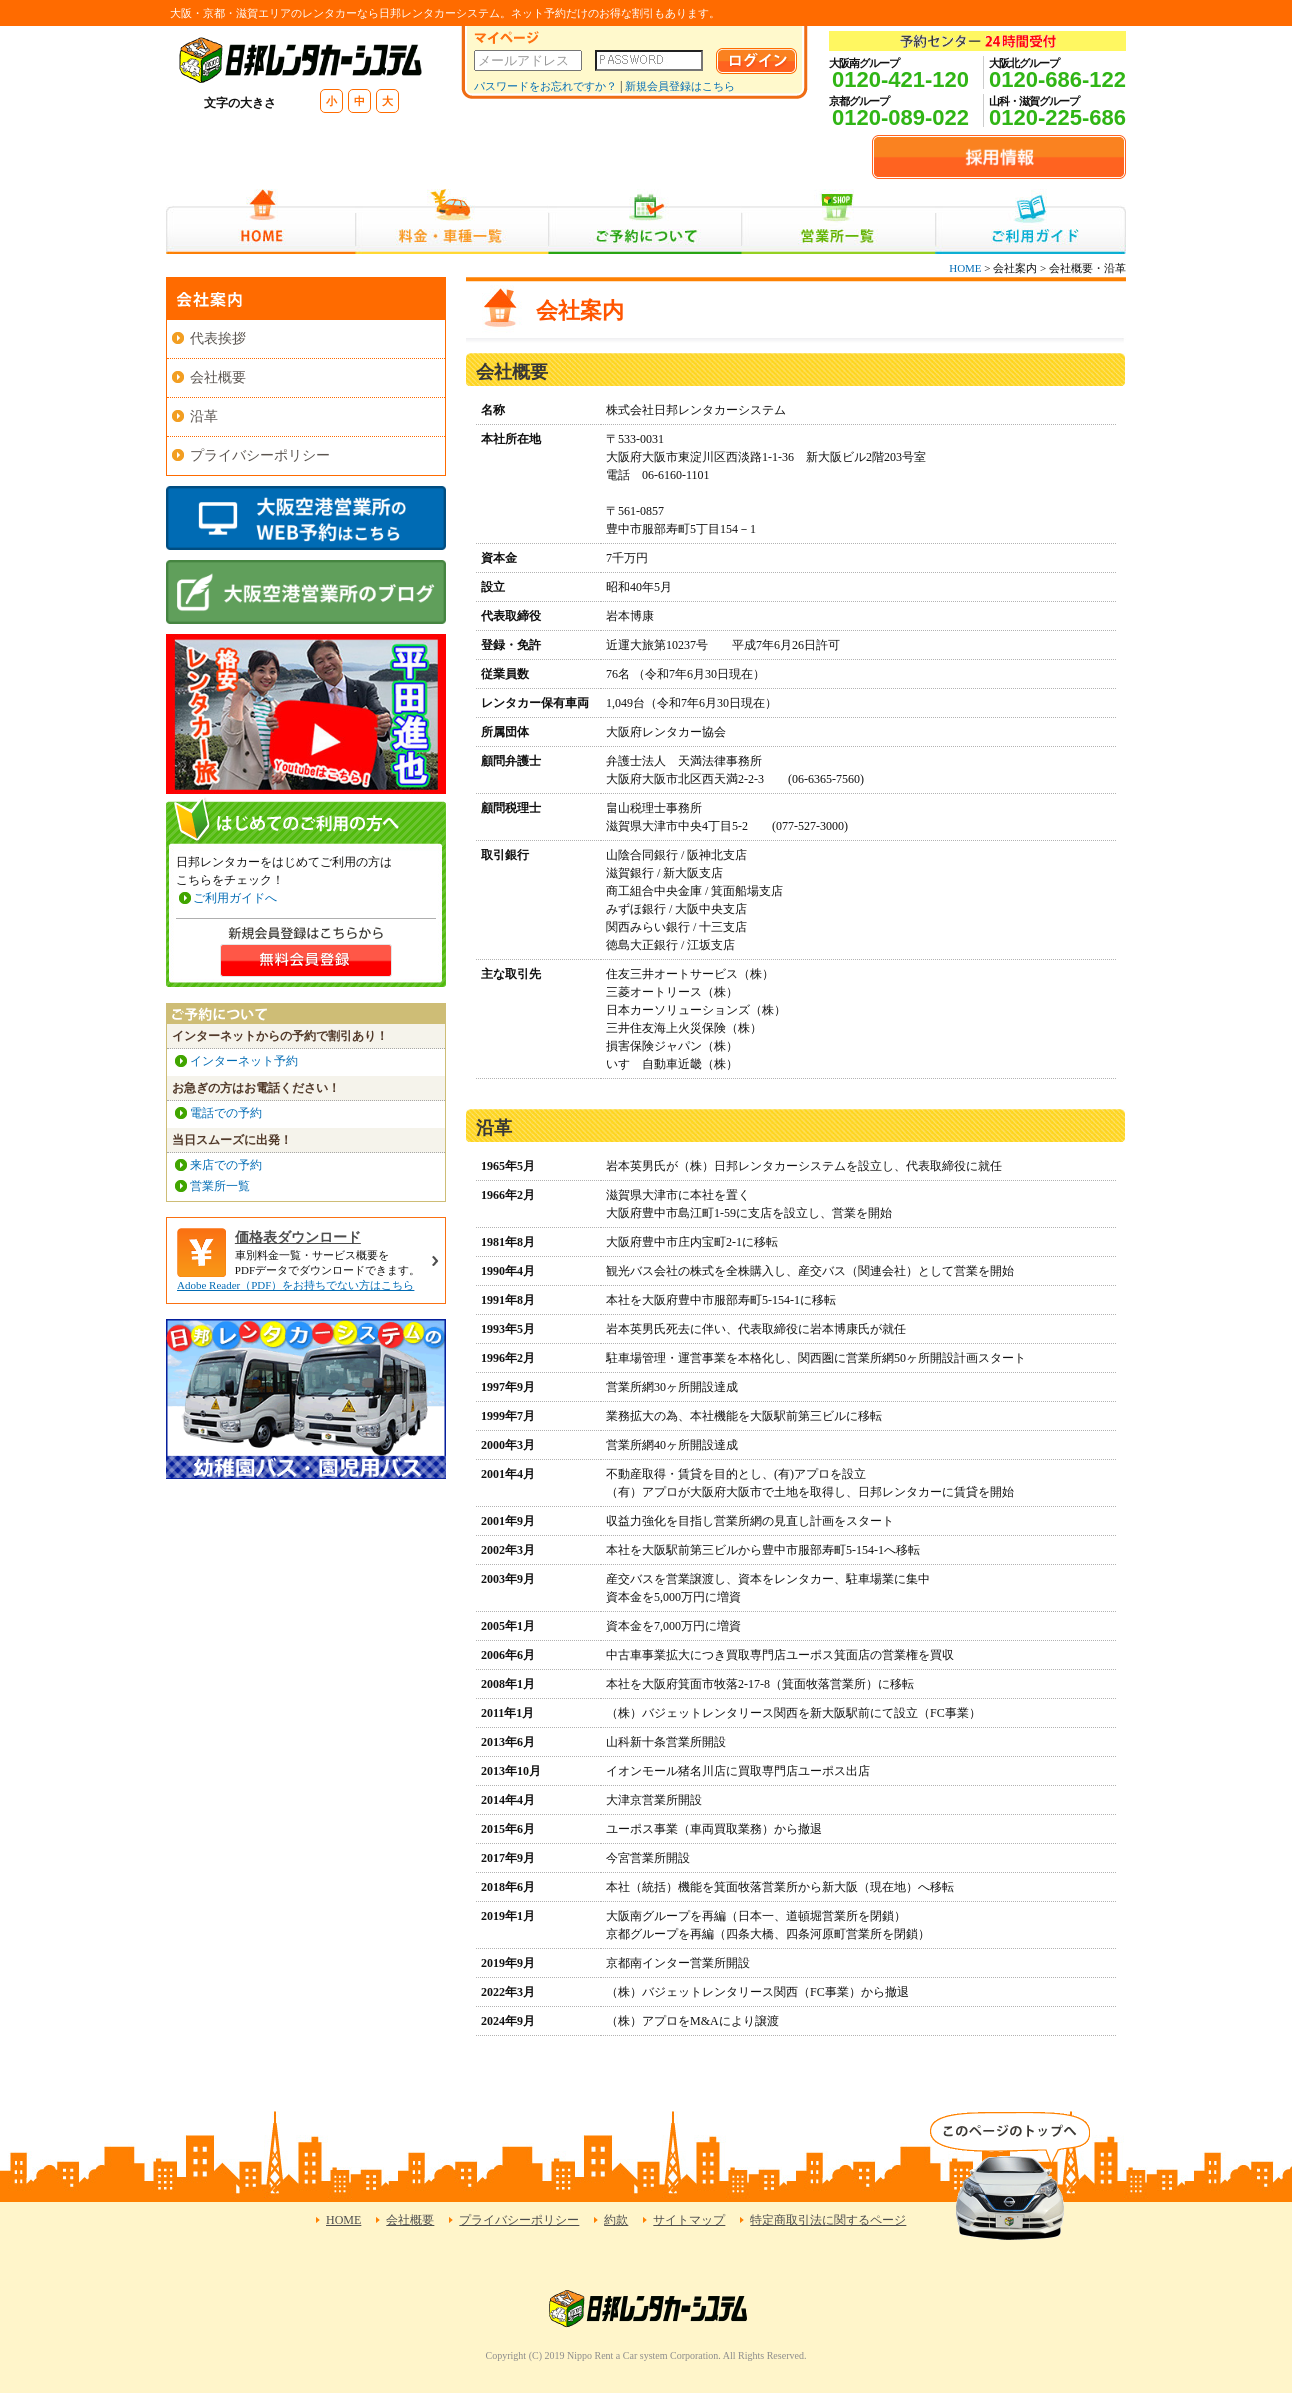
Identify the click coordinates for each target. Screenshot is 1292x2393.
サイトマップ (689, 2220)
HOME (260, 221)
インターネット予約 (244, 1061)
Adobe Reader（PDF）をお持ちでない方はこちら (295, 1285)
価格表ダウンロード (298, 1237)
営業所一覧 (838, 221)
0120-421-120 (900, 79)
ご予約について (645, 221)
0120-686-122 (1057, 79)
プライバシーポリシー (260, 455)
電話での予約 (226, 1113)
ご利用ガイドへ (235, 898)
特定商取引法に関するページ (828, 2220)
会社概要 (218, 377)
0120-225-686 (1057, 117)
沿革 (204, 416)
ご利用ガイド (1030, 221)
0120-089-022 (900, 117)
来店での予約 (226, 1165)
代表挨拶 (218, 338)
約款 (616, 2220)
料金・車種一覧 (452, 221)
